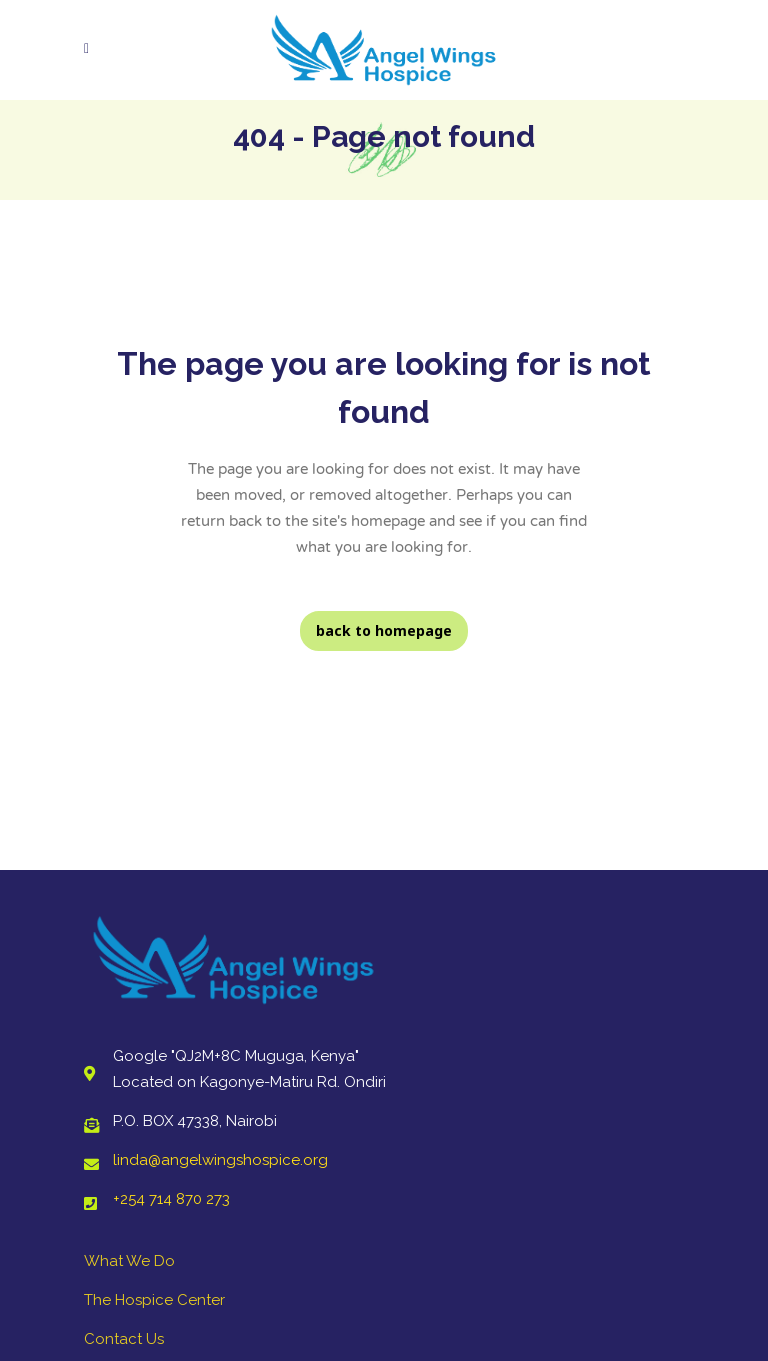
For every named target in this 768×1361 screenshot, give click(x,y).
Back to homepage (384, 630)
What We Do (129, 1261)
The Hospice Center (154, 1300)
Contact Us (124, 1339)
